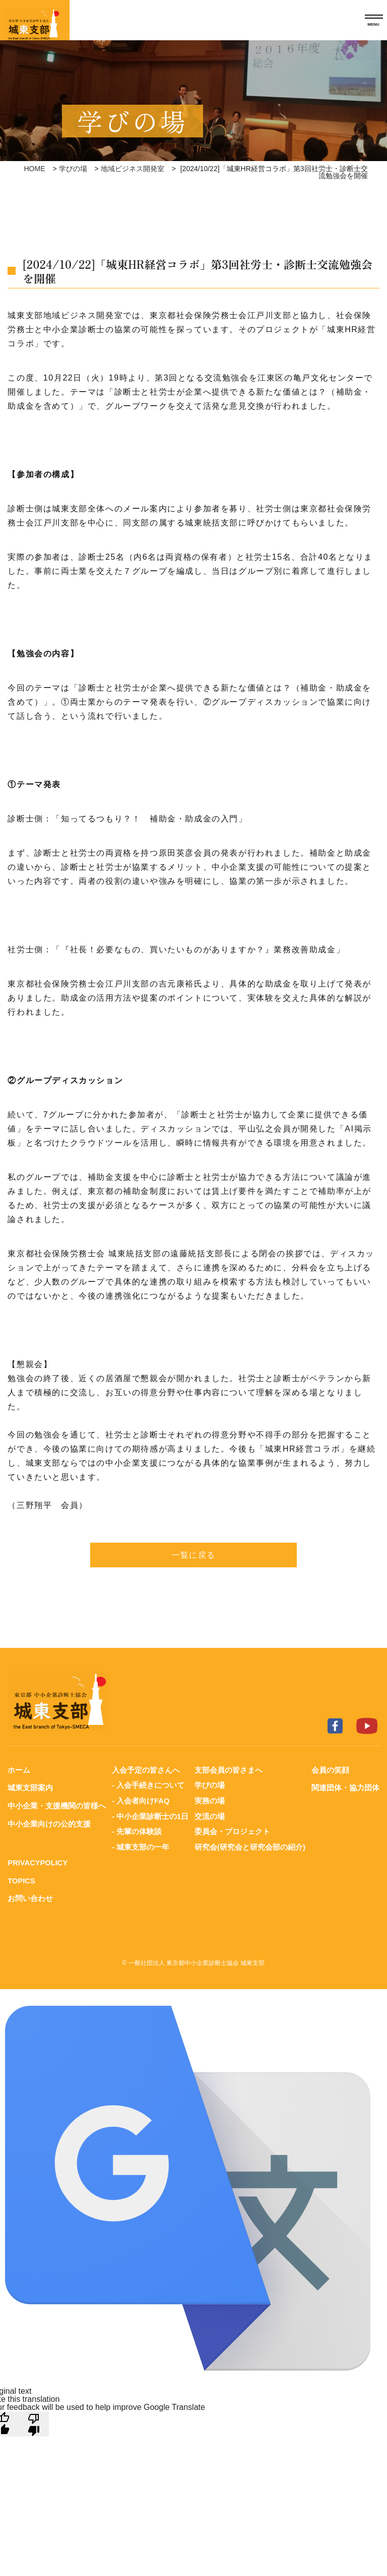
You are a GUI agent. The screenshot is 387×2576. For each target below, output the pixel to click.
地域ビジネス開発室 (132, 169)
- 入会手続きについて (148, 1785)
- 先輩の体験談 (137, 1830)
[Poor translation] (34, 2420)
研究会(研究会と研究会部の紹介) (250, 1845)
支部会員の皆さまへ (229, 1770)
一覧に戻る (193, 1555)
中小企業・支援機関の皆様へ (57, 1805)
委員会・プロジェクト (232, 1830)
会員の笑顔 (330, 1770)
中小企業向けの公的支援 (49, 1823)
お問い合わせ (30, 1895)
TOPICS (22, 1878)
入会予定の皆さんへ (146, 1770)
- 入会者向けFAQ (141, 1800)
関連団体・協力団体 (345, 1787)
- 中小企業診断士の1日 (150, 1815)
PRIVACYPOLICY (38, 1860)
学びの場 (73, 169)
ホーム (19, 1770)
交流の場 (210, 1815)
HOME (34, 169)
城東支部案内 (30, 1787)
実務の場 (210, 1800)
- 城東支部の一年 (140, 1845)
